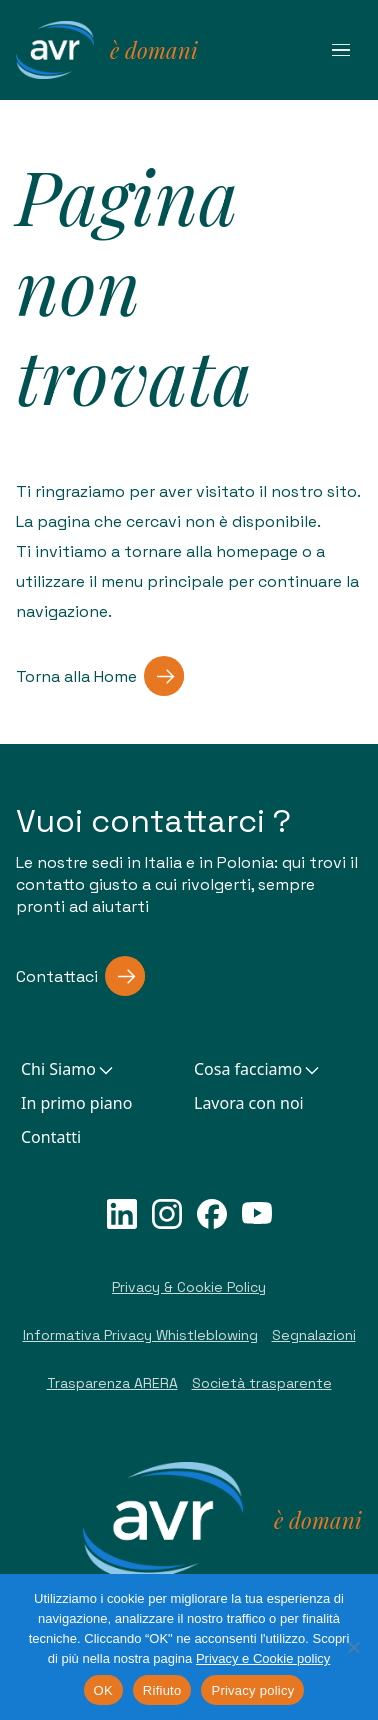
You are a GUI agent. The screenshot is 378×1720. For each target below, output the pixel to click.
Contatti (51, 1137)
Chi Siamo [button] (68, 1069)
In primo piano (76, 1103)
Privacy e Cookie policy (263, 1658)
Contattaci (80, 976)
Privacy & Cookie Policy (189, 1287)
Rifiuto (162, 1690)
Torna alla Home (100, 676)
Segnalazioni (314, 1335)
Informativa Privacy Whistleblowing (140, 1335)
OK (103, 1690)
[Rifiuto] (353, 1647)
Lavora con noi (249, 1103)
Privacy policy (252, 1690)
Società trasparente (262, 1383)
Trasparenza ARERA (112, 1383)
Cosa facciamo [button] (258, 1069)
